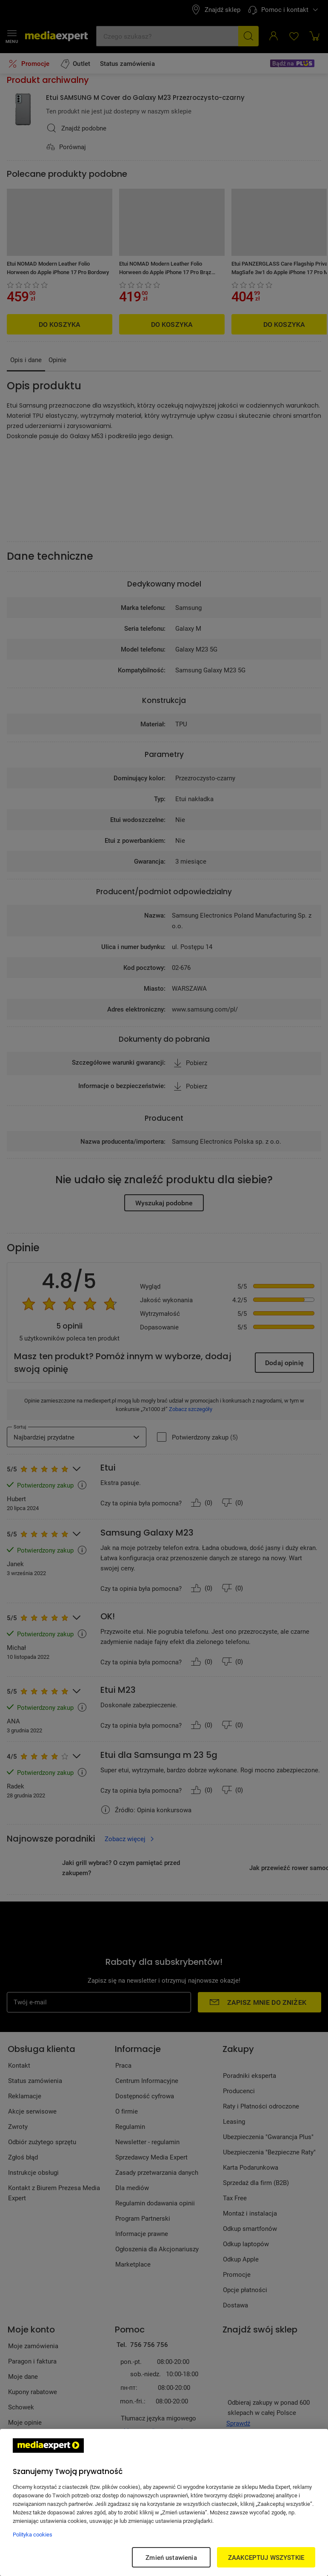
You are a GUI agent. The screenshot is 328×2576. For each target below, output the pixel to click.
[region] (164, 2502)
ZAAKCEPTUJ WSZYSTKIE (266, 2557)
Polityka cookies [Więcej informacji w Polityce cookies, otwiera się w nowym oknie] (32, 2534)
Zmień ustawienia (171, 2557)
